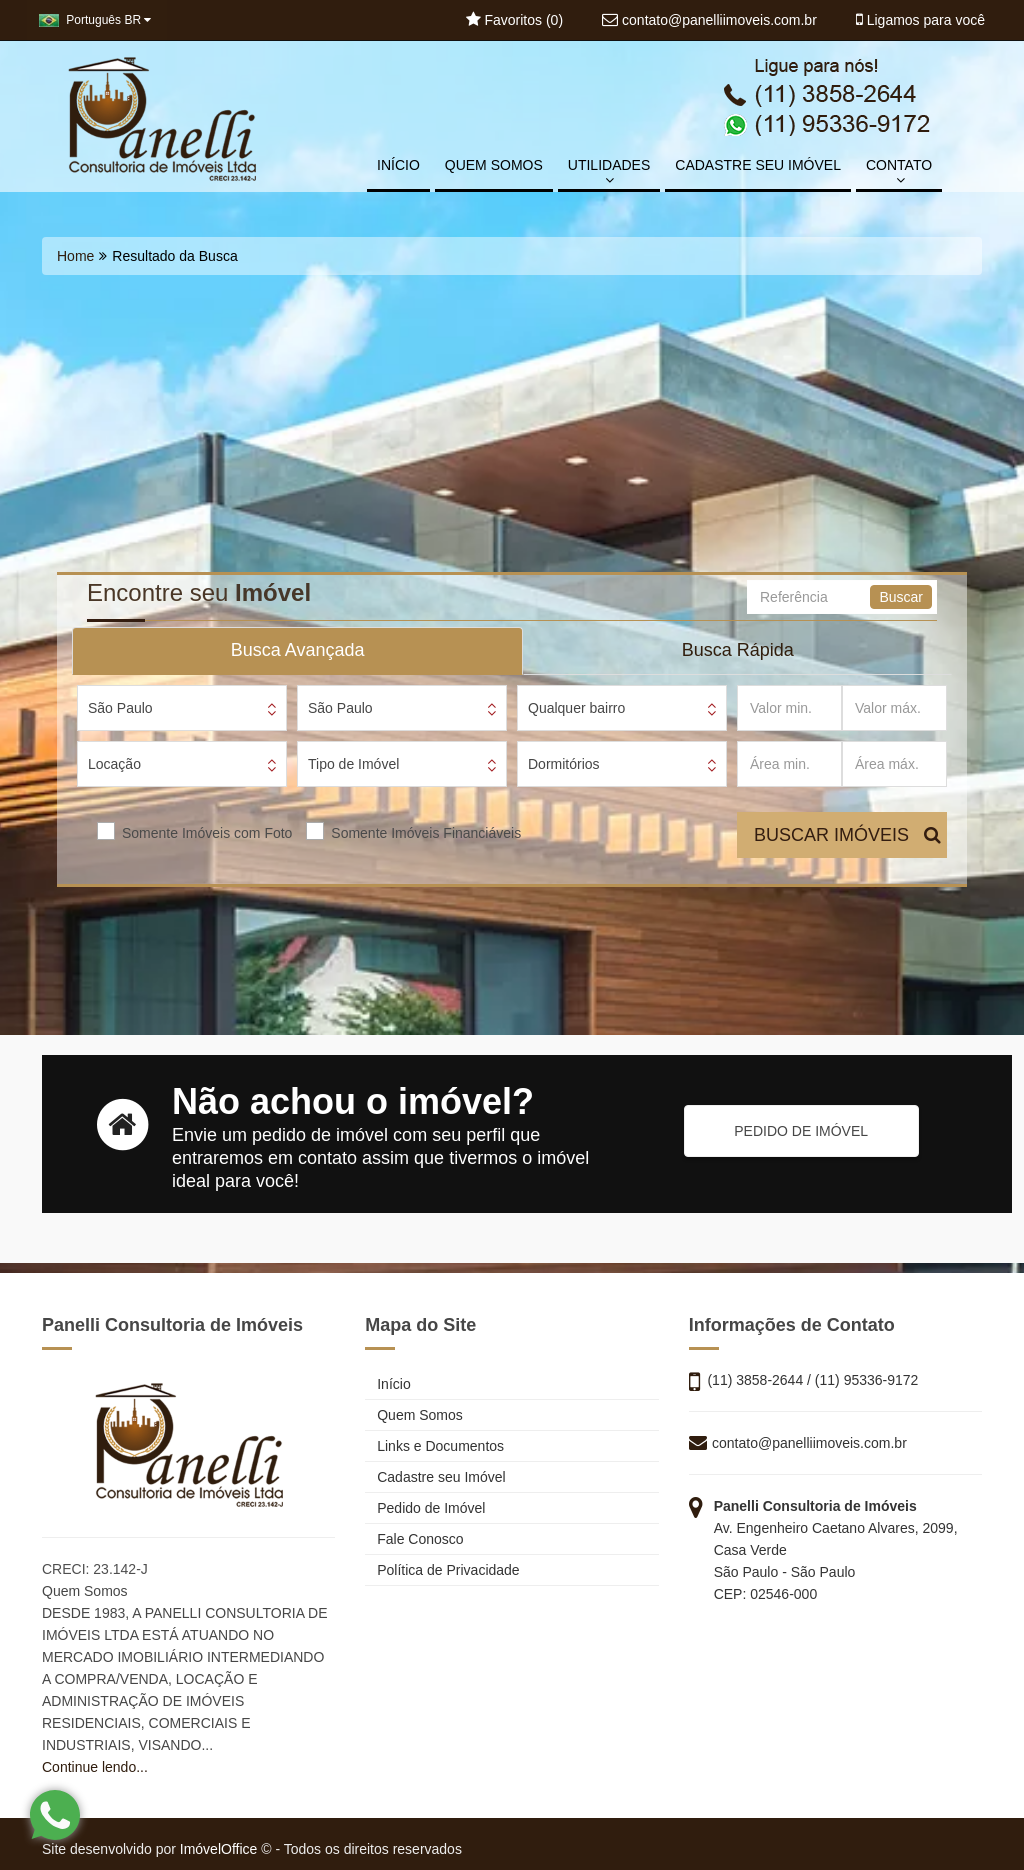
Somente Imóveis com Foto (207, 833)
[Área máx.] (894, 764)
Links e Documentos (434, 1446)
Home (75, 256)
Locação (114, 764)
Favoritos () (514, 20)
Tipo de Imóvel (353, 764)
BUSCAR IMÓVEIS (847, 835)
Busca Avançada (298, 650)
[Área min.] (789, 764)
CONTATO (899, 172)
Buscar (901, 597)
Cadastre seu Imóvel (435, 1477)
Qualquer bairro (576, 708)
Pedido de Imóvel (425, 1508)
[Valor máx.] (894, 708)
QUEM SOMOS (494, 165)
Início (387, 1384)
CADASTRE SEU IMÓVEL (758, 165)
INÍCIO (398, 165)
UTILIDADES (609, 172)
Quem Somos (413, 1415)
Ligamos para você (920, 20)
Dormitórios (564, 764)
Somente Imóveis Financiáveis (426, 833)
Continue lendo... (95, 1767)
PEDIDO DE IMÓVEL (801, 1131)
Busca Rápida (738, 650)
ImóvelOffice (219, 1849)
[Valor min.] (789, 708)
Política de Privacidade (442, 1570)
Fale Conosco (414, 1539)
